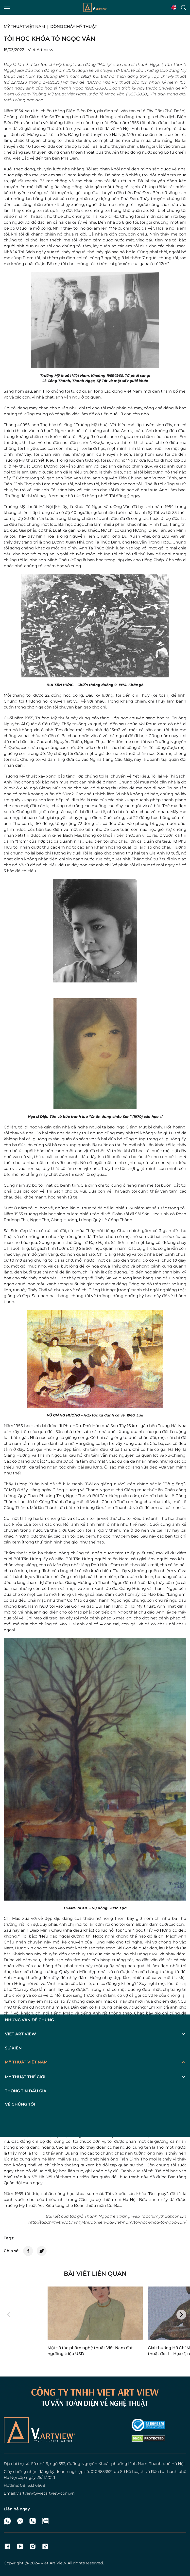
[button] (9, 2315)
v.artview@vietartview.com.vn (46, 2493)
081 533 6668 (32, 2485)
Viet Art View (53, 2563)
